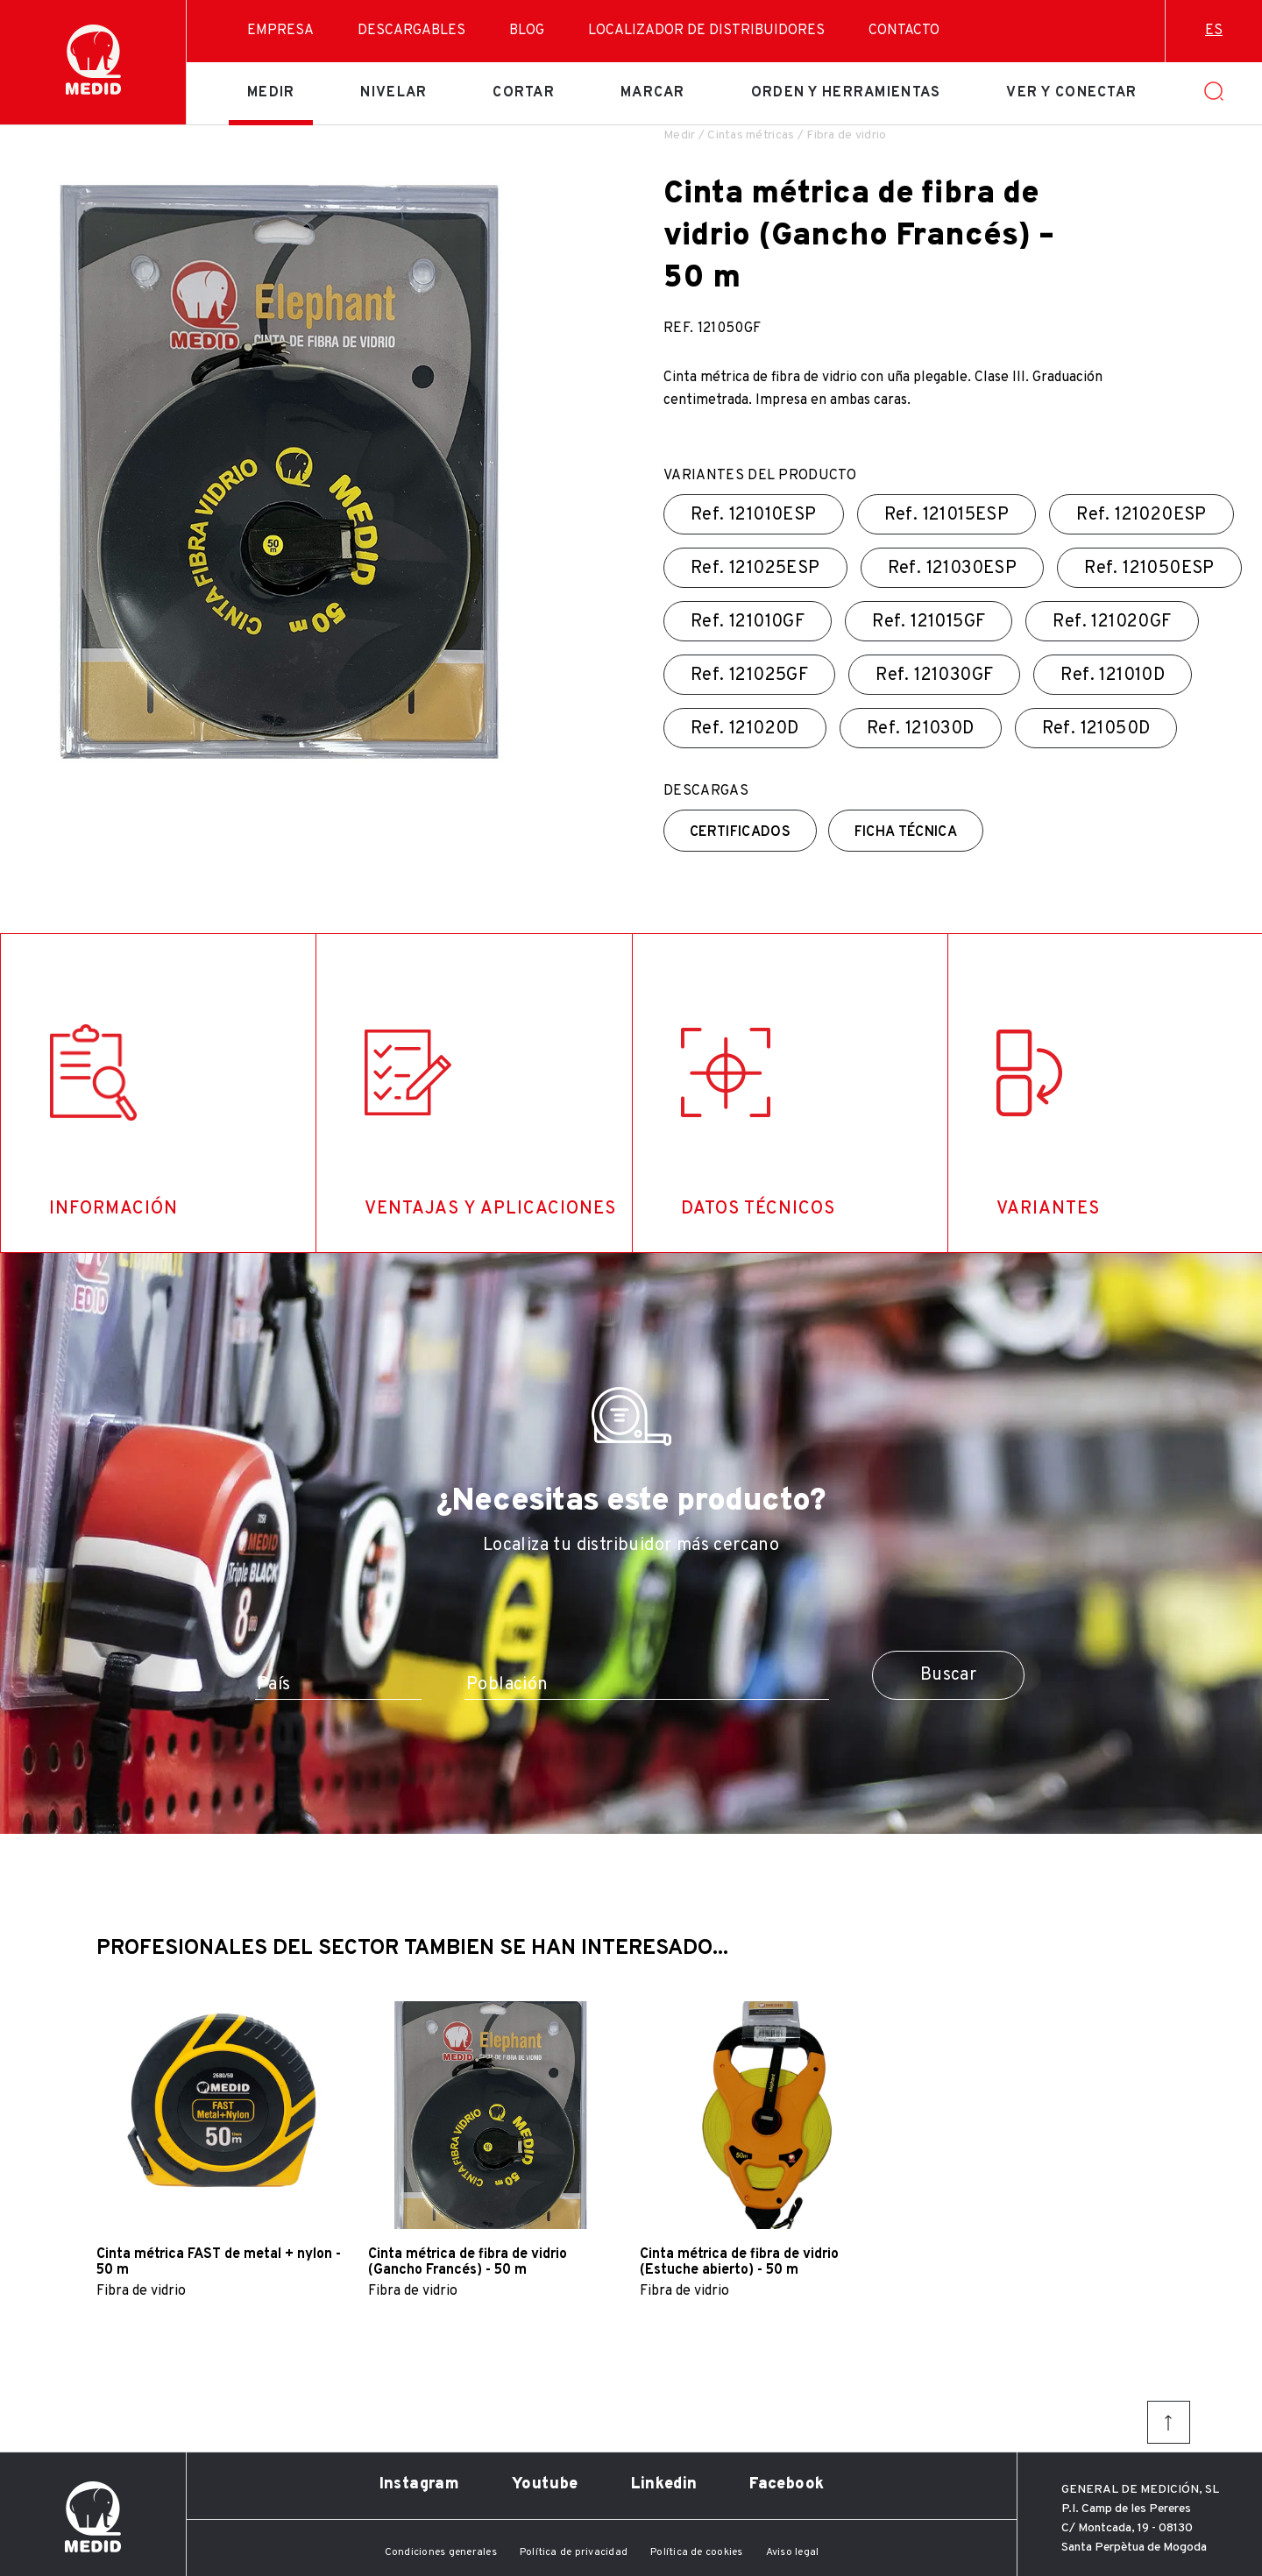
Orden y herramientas (846, 93)
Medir (270, 93)
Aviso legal (792, 2552)
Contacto (904, 31)
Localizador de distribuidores (706, 31)
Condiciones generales (441, 2552)
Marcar (652, 93)
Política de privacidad (573, 2552)
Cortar (524, 93)
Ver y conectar (1071, 93)
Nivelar (393, 93)
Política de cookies (696, 2552)
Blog (526, 31)
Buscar (948, 1675)
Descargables (411, 31)
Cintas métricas (750, 135)
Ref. (754, 515)
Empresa (280, 31)
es (1214, 31)
